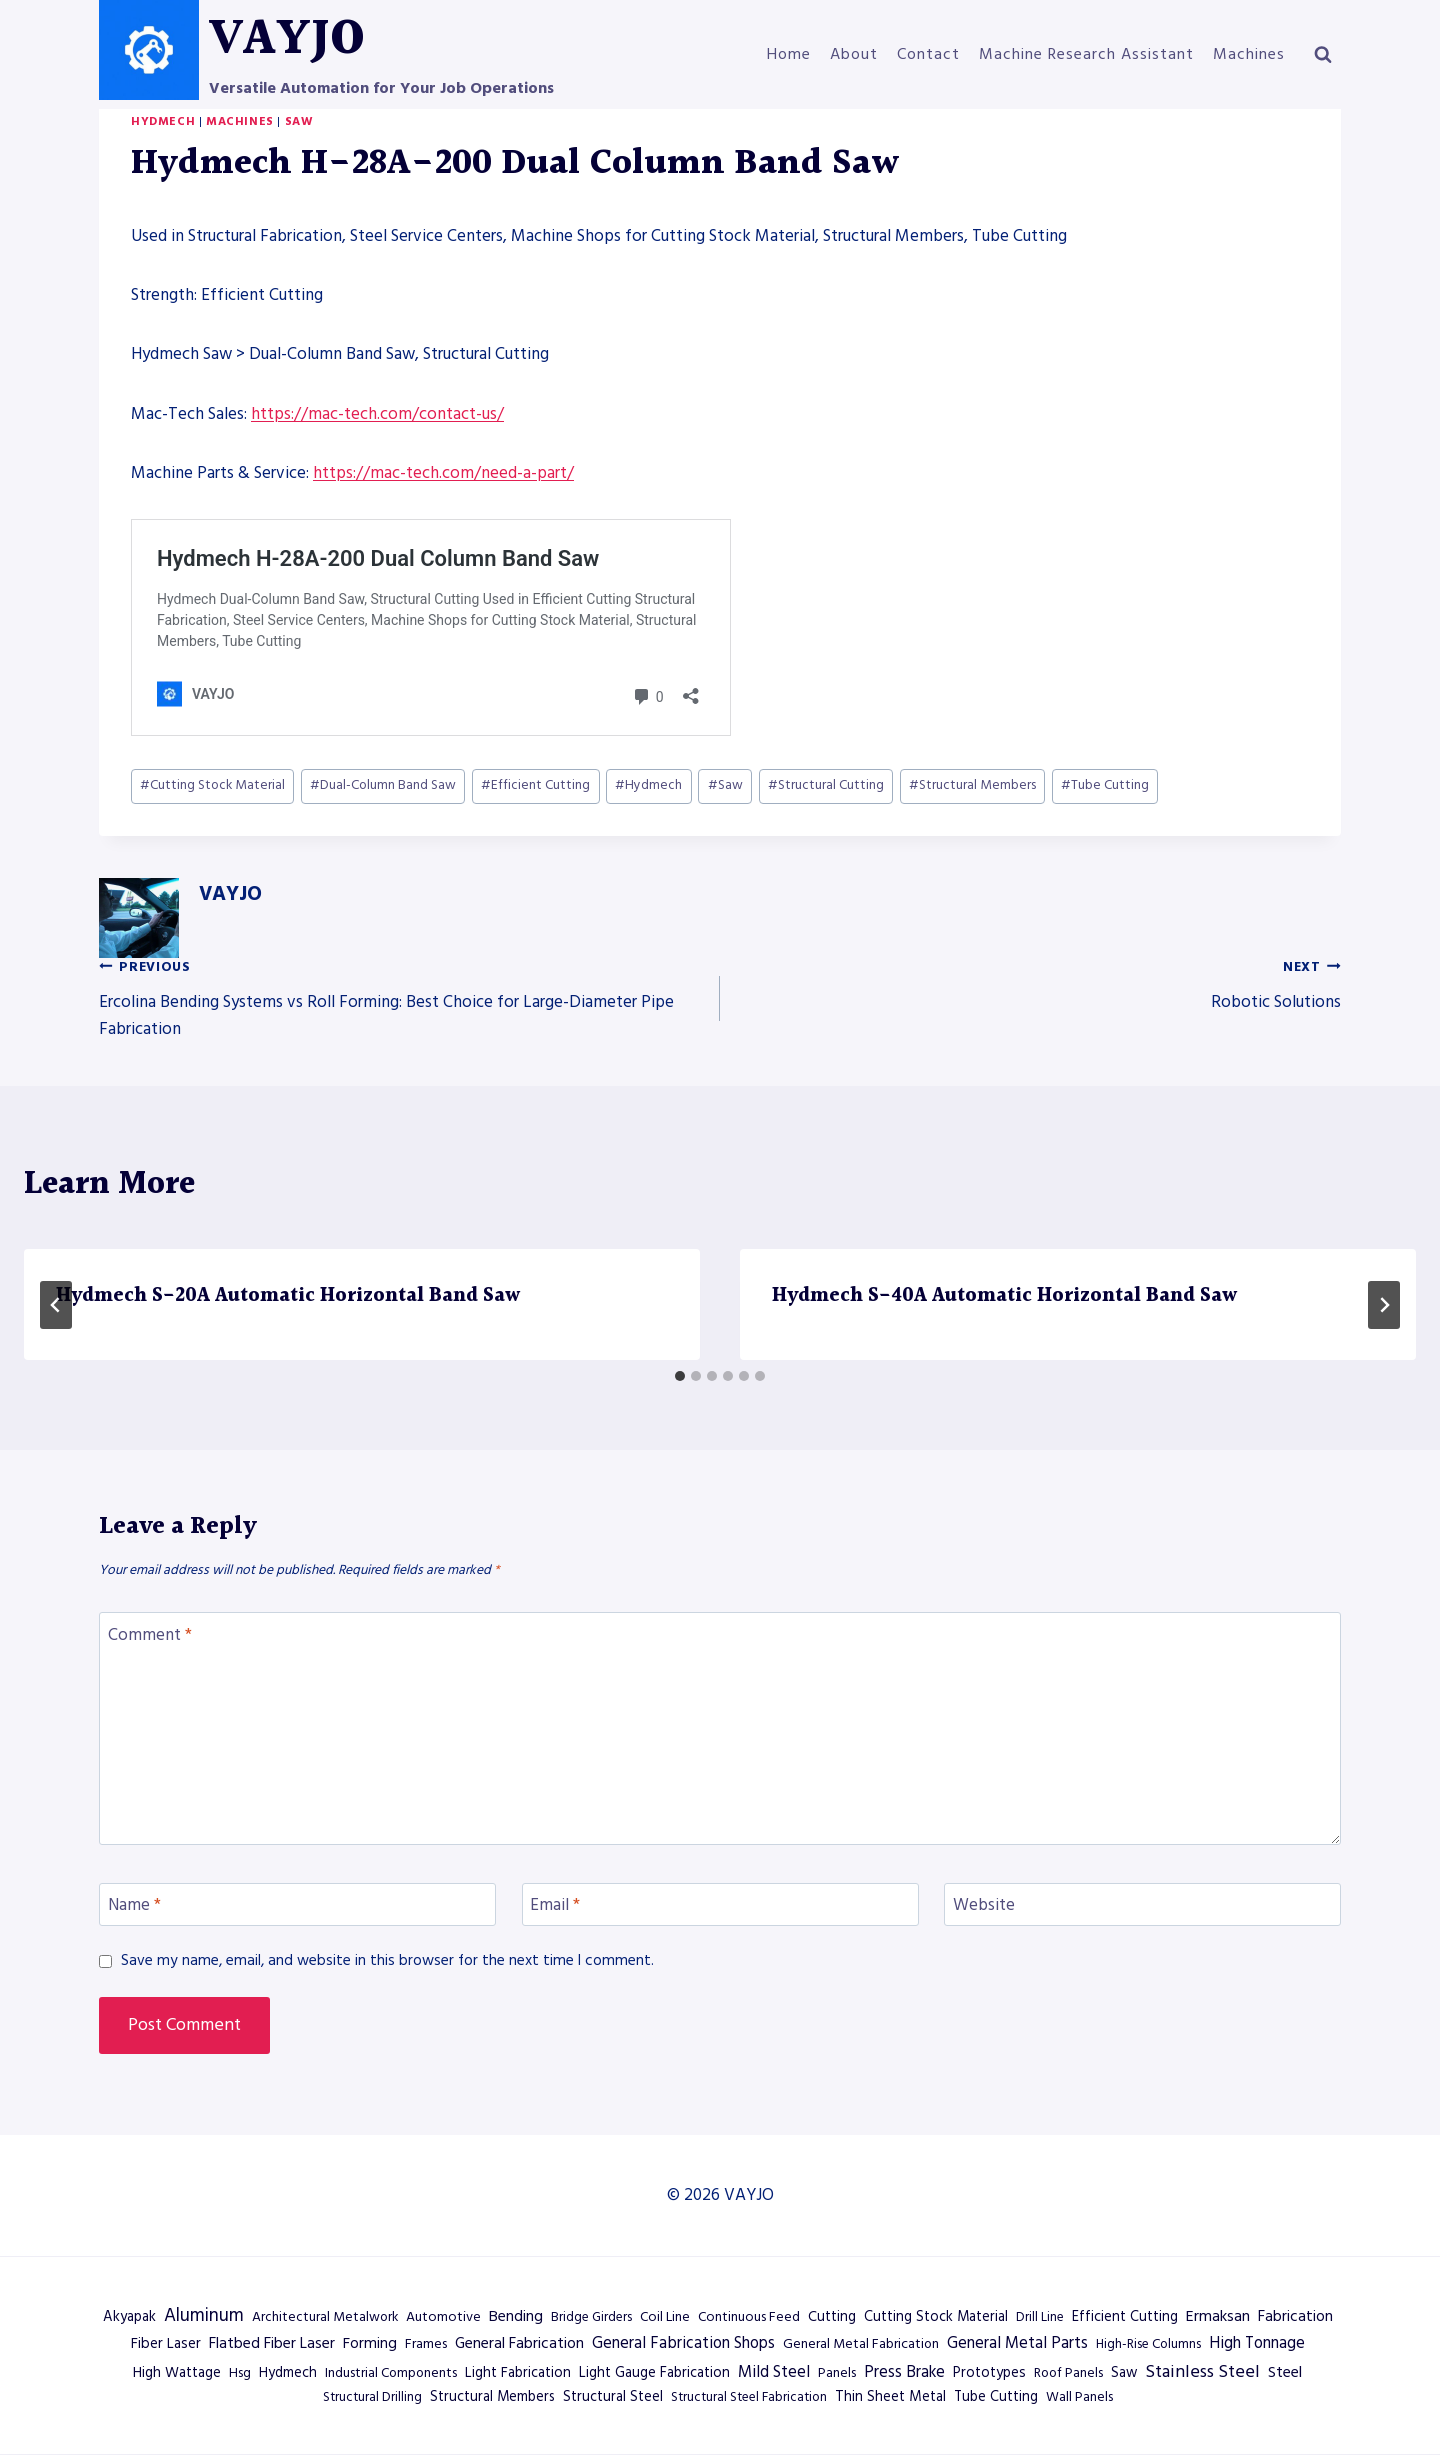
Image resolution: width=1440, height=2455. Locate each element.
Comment (150, 1634)
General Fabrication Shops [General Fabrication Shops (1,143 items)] (683, 2343)
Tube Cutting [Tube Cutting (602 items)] (996, 2397)
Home (789, 54)
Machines (1249, 54)
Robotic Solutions (1039, 983)
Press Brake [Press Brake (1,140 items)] (904, 2372)
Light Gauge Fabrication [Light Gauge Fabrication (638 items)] (654, 2373)
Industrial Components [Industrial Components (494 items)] (391, 2373)
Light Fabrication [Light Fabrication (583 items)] (518, 2373)
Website (984, 1905)
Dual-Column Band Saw (383, 785)
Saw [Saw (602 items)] (1124, 2373)
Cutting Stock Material (212, 785)
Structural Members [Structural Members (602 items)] (492, 2397)
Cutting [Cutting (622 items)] (832, 2317)
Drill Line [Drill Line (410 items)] (1040, 2317)
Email (555, 1905)
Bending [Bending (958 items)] (516, 2316)
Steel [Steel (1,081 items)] (1285, 2372)
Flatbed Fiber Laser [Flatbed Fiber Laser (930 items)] (272, 2343)
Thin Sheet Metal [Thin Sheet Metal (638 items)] (890, 2397)
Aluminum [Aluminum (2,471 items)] (204, 2315)
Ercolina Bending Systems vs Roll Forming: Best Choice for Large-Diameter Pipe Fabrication (401, 997)
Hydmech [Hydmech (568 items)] (288, 2373)
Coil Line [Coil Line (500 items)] (665, 2317)
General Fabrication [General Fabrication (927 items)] (519, 2343)
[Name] (297, 1904)
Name (134, 1905)
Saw (299, 121)
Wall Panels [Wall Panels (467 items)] (1079, 2397)
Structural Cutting (826, 785)
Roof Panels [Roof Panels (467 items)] (1068, 2373)
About (854, 54)
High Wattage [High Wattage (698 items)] (177, 2372)
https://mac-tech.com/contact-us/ (377, 414)
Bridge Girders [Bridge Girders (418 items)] (591, 2317)
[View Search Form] (1323, 55)
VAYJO (230, 894)
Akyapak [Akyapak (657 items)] (129, 2317)
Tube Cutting (1105, 785)
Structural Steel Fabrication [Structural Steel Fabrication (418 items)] (749, 2397)
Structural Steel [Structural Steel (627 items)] (613, 2397)
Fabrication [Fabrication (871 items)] (1295, 2316)
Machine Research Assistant (1086, 54)
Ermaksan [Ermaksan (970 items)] (1218, 2316)
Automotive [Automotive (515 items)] (443, 2317)
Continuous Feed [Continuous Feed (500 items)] (749, 2317)
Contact (928, 54)
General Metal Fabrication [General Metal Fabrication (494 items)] (861, 2344)
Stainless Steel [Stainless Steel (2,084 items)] (1202, 2371)
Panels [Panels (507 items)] (837, 2373)
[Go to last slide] (56, 1305)
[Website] (1142, 1904)
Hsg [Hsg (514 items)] (240, 2373)
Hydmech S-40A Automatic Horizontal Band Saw (1004, 1296)
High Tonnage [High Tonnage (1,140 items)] (1257, 2343)
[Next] (1384, 1305)
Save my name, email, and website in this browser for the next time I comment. (387, 1961)
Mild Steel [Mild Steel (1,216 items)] (774, 2372)
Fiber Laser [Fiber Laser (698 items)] (166, 2343)
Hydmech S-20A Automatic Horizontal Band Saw (288, 1296)
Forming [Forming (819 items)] (370, 2343)
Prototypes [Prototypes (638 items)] (989, 2373)
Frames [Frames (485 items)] (426, 2344)
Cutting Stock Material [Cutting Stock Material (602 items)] (936, 2317)
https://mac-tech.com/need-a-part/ (443, 473)
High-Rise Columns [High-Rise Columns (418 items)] (1148, 2344)
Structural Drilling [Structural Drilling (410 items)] (372, 2397)
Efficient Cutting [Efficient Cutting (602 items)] (1125, 2317)
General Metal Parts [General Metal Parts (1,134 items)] (1017, 2343)
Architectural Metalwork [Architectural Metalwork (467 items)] (325, 2317)
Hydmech (163, 121)
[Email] (720, 1904)
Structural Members (972, 785)
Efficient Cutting (535, 785)
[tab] (680, 1376)
